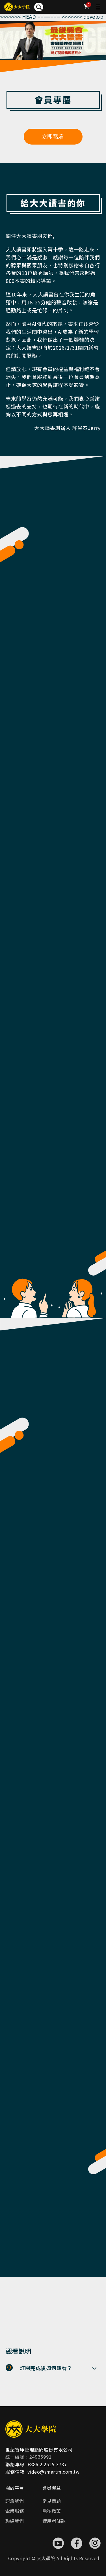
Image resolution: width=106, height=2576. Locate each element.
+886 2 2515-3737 (47, 2464)
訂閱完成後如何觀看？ (46, 2367)
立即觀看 (53, 136)
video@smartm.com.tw (53, 2471)
